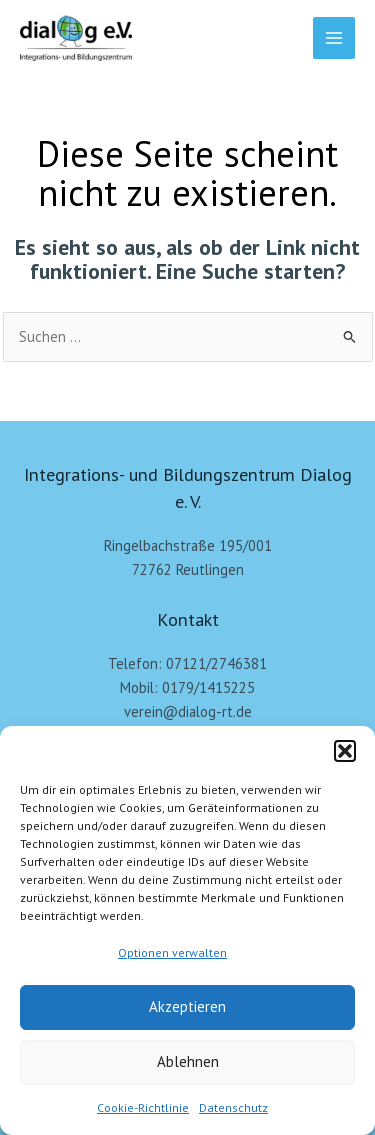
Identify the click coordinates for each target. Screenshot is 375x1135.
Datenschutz (233, 1107)
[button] (345, 751)
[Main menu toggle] (334, 38)
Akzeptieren (187, 1006)
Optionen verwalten (172, 952)
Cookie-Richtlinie (143, 1107)
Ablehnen (188, 1061)
